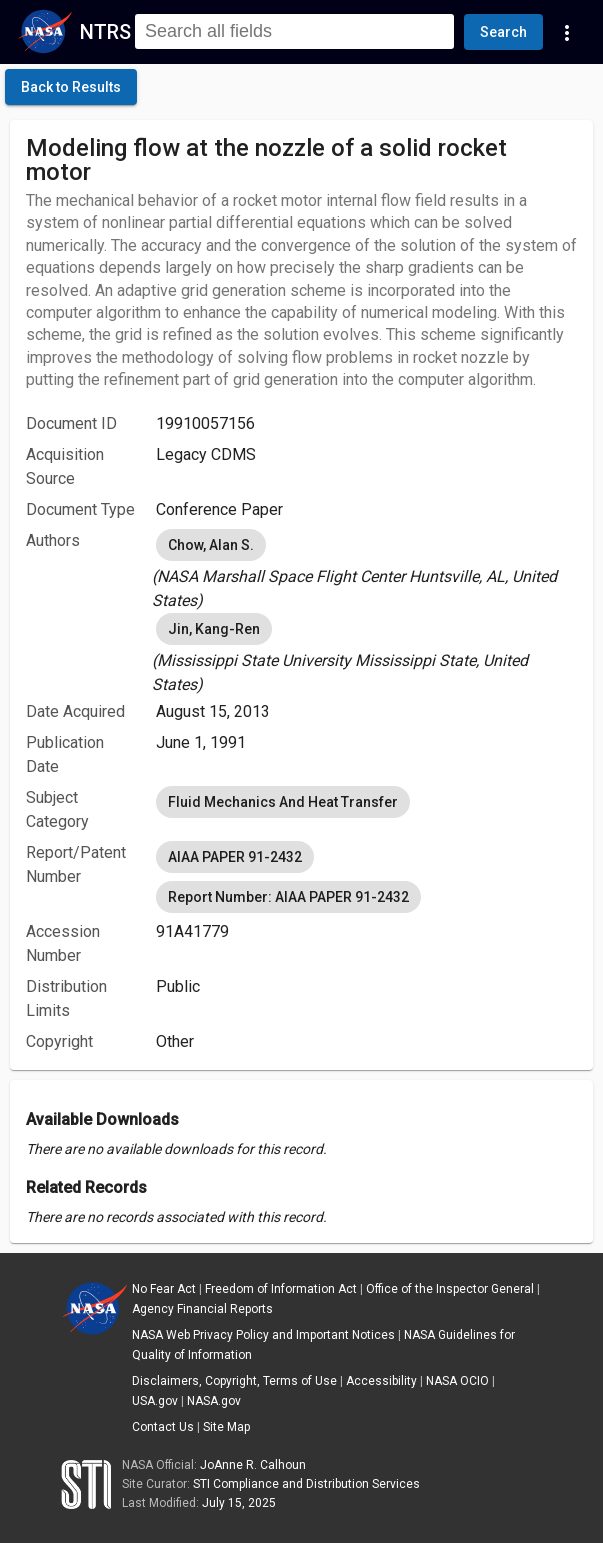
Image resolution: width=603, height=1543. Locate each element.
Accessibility (381, 1381)
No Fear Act (164, 1289)
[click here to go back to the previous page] (71, 87)
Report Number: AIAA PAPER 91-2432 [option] (288, 897)
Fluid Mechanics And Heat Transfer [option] (283, 802)
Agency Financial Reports (202, 1309)
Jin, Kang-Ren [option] (214, 629)
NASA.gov (214, 1401)
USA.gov (155, 1401)
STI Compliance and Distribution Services (306, 1484)
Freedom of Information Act (281, 1289)
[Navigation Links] (567, 32)
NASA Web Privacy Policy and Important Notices (263, 1335)
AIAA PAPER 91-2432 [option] (235, 857)
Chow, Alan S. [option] (211, 545)
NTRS (105, 32)
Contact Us (163, 1427)
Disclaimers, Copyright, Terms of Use (234, 1381)
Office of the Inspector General (450, 1289)
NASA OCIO (457, 1381)
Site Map (226, 1427)
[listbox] (366, 569)
